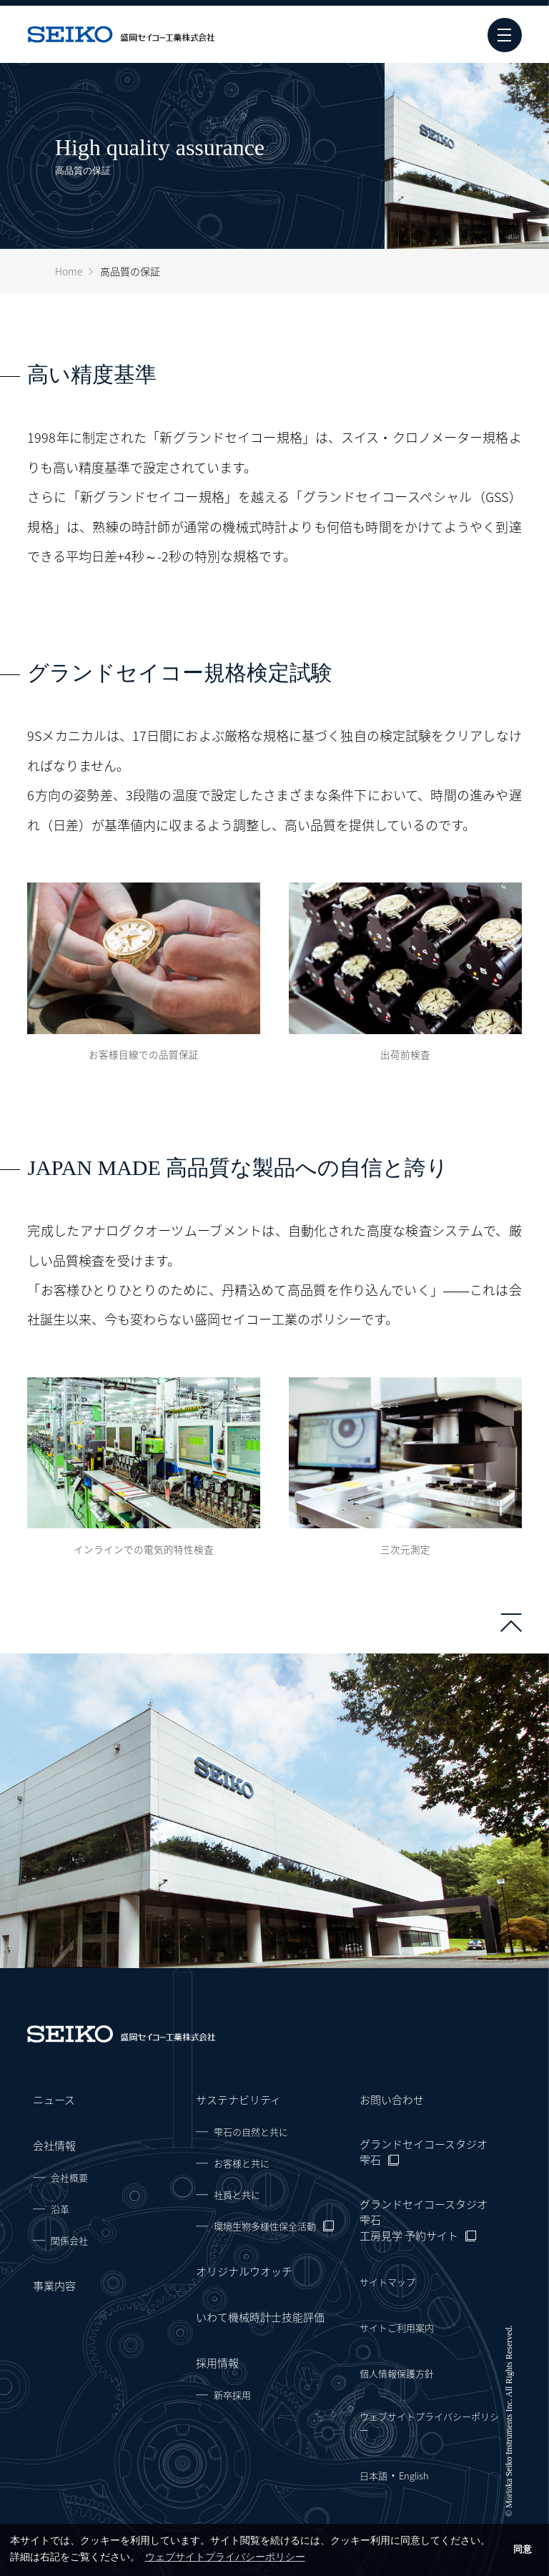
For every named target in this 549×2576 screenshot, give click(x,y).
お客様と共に (241, 2163)
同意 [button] (522, 2550)
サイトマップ (387, 2282)
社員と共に (237, 2194)
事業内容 (54, 2286)
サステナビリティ (238, 2100)
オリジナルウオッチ (244, 2271)
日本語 (373, 2475)
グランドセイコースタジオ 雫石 (424, 2152)
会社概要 (69, 2177)
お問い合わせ (392, 2100)
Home (69, 271)
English (414, 2475)
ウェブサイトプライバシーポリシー (429, 2423)
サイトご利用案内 (397, 2327)
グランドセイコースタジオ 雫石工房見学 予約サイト (424, 2219)
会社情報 (54, 2145)
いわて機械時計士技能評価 (260, 2317)
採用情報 (217, 2363)
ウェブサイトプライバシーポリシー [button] (225, 2556)
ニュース (54, 2100)
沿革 (60, 2209)
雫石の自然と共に (251, 2131)
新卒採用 (232, 2395)
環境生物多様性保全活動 (265, 2226)
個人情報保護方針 (397, 2373)
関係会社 (69, 2240)
